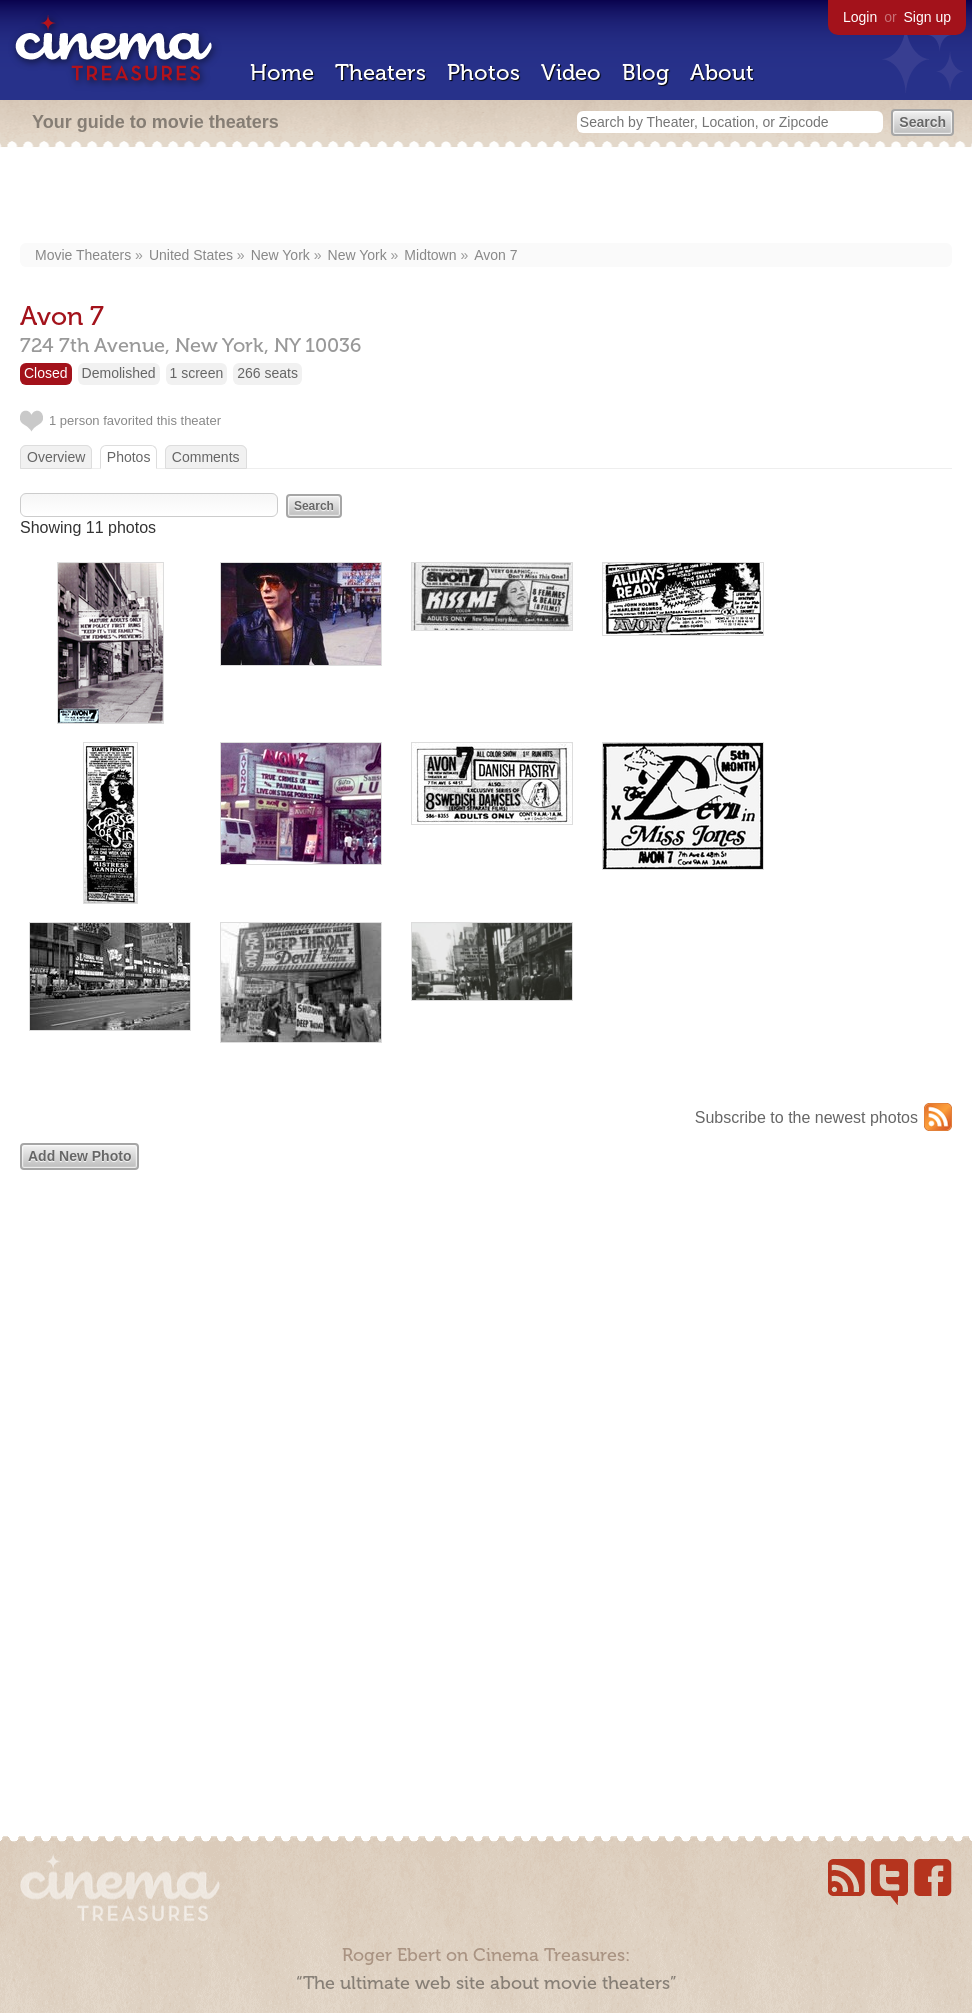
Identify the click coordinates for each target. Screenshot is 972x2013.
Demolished (119, 373)
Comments (206, 457)
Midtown (430, 255)
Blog (645, 72)
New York (280, 255)
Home (282, 72)
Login (860, 17)
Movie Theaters (83, 255)
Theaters (380, 72)
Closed (46, 373)
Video (571, 72)
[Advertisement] (486, 197)
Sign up (927, 17)
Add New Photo (79, 1156)
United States (191, 255)
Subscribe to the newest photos (806, 1117)
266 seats (267, 373)
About (722, 72)
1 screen (197, 373)
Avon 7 (495, 255)
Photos (483, 72)
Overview (56, 457)
